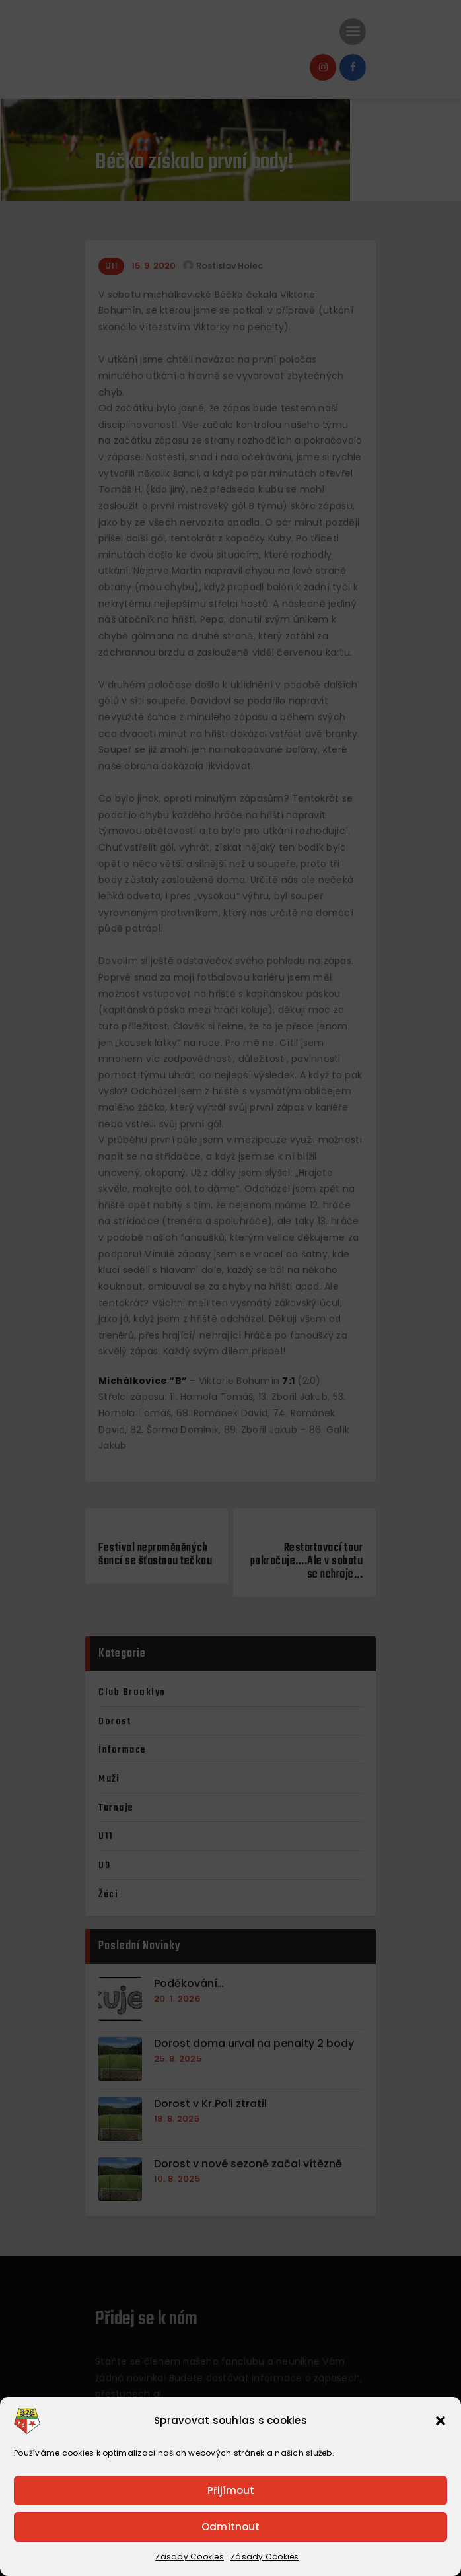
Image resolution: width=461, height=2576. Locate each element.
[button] (440, 2420)
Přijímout (230, 2490)
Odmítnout (230, 2527)
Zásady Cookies (189, 2556)
